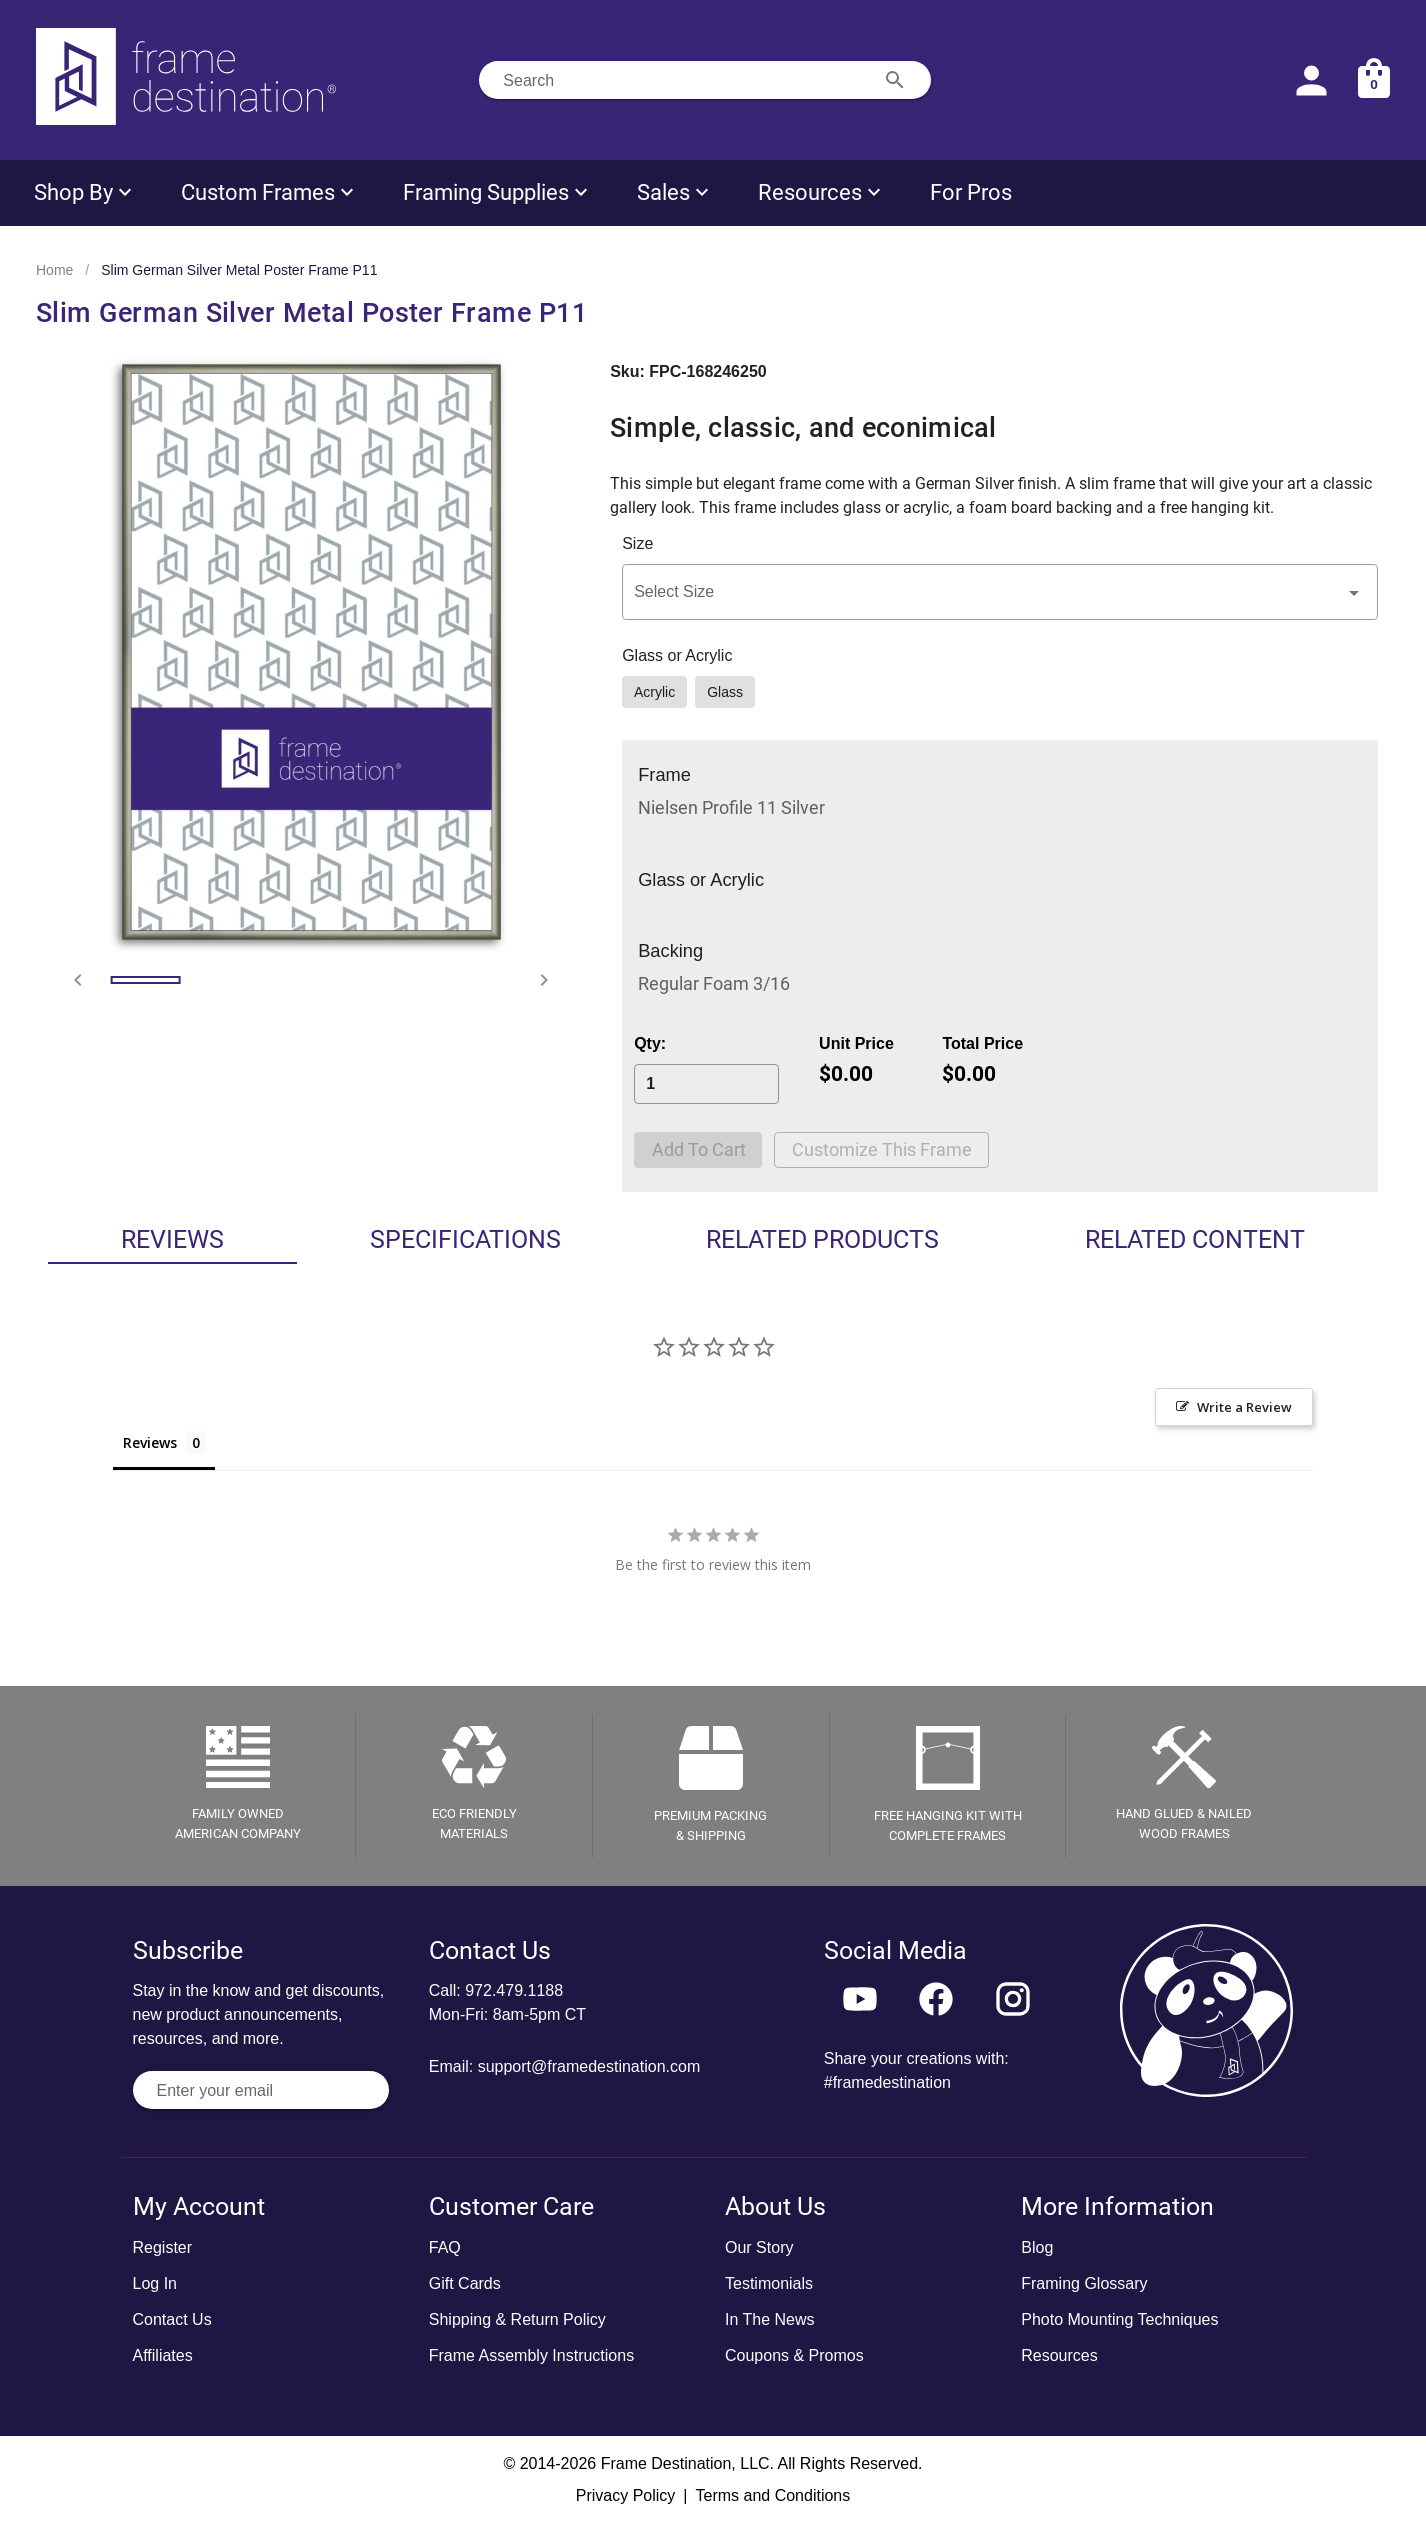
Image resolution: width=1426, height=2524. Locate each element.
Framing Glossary (1084, 2283)
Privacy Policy (626, 2495)
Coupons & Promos (794, 2355)
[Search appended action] (895, 80)
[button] (1000, 592)
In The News (770, 2319)
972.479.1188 (514, 1990)
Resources (1059, 2355)
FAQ (445, 2247)
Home (54, 270)
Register (163, 2247)
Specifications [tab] (465, 1239)
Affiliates (163, 2355)
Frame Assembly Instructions (531, 2355)
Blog (1037, 2247)
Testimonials (769, 2283)
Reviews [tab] (172, 1239)
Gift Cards (465, 2283)
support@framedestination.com (589, 2066)
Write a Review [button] (1244, 1407)
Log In (155, 2283)
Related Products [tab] (822, 1239)
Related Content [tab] (1195, 1239)
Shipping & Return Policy (517, 2319)
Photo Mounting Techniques (1119, 2319)
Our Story (759, 2247)
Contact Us (172, 2319)
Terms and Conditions (772, 2495)
